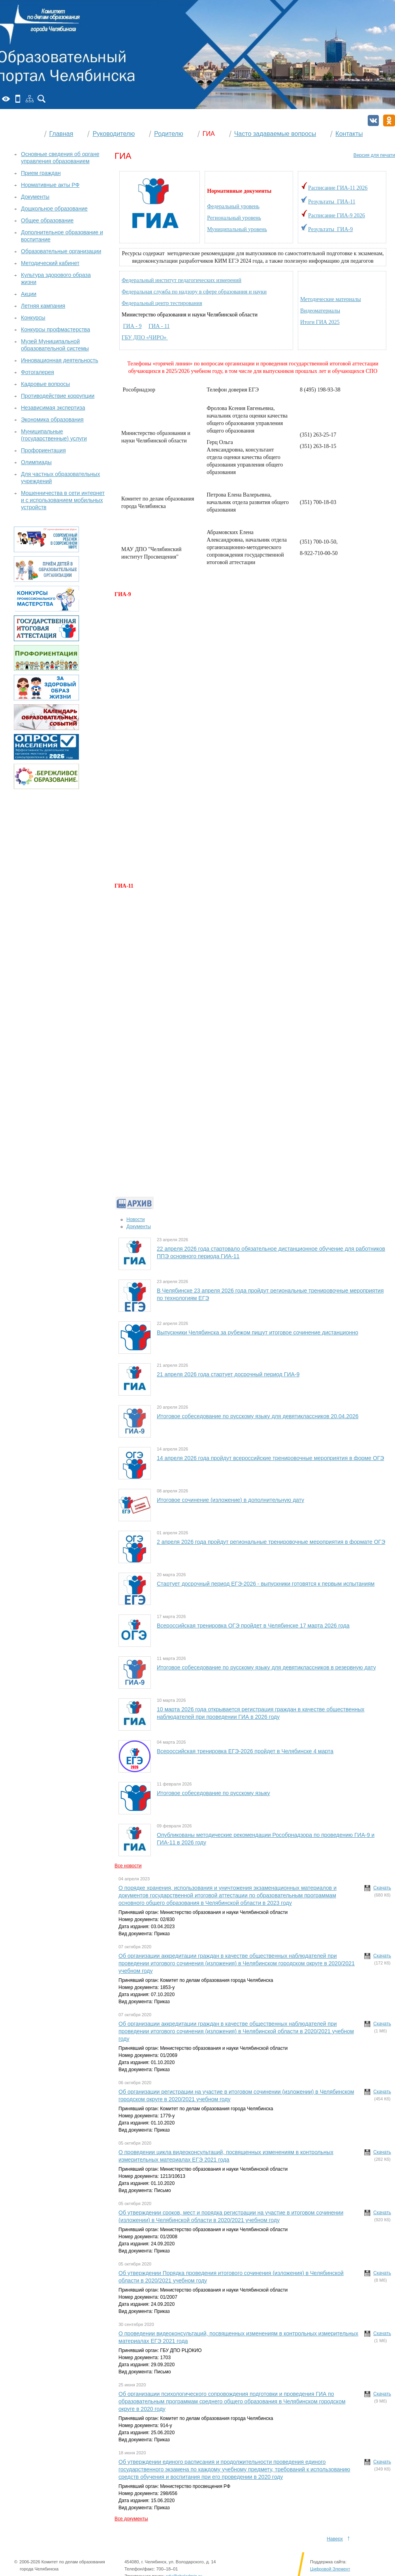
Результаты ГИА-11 (332, 202)
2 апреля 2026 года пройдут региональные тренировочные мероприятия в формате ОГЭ (271, 1542)
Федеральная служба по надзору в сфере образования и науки (194, 292)
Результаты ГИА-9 (330, 229)
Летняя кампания (43, 306)
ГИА (209, 133)
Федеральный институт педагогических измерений (181, 280)
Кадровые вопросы (45, 384)
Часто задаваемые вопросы (275, 133)
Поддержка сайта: (328, 2561)
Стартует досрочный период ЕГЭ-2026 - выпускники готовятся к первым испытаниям (265, 1584)
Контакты (349, 133)
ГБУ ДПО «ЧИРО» (145, 338)
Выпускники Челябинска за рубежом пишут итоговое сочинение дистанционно (257, 1332)
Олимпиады (36, 462)
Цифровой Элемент (330, 2569)
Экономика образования (52, 419)
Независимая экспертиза (53, 408)
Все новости (128, 1865)
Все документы (131, 2518)
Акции (28, 294)
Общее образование (47, 220)
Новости (135, 1219)
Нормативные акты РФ (50, 185)
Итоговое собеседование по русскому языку (213, 1793)
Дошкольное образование (54, 208)
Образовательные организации (61, 251)
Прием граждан (41, 173)
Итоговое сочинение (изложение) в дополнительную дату (230, 1500)
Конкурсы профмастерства (55, 329)
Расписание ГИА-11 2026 (337, 188)
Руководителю (113, 133)
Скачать (382, 1888)
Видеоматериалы (320, 311)
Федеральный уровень (233, 206)
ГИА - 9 (132, 326)
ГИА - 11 (159, 326)
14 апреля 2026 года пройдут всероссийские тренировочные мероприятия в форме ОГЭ (270, 1458)
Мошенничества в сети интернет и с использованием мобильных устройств (63, 500)
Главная (61, 133)
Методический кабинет (50, 263)
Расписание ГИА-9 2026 (336, 215)
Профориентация (43, 450)
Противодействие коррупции (57, 396)
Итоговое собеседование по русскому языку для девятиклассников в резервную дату (266, 1667)
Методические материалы (330, 299)
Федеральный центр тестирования (162, 303)
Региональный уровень (234, 218)
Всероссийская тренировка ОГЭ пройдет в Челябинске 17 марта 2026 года (253, 1625)
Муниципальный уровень (237, 229)
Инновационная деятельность (59, 360)
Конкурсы (33, 317)
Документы (138, 1226)
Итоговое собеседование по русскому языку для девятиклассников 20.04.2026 (258, 1416)
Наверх (335, 2539)
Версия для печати (374, 155)
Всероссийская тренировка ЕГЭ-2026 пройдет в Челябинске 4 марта (245, 1751)
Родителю (168, 133)
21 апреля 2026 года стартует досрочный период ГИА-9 (228, 1374)
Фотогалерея (37, 372)
